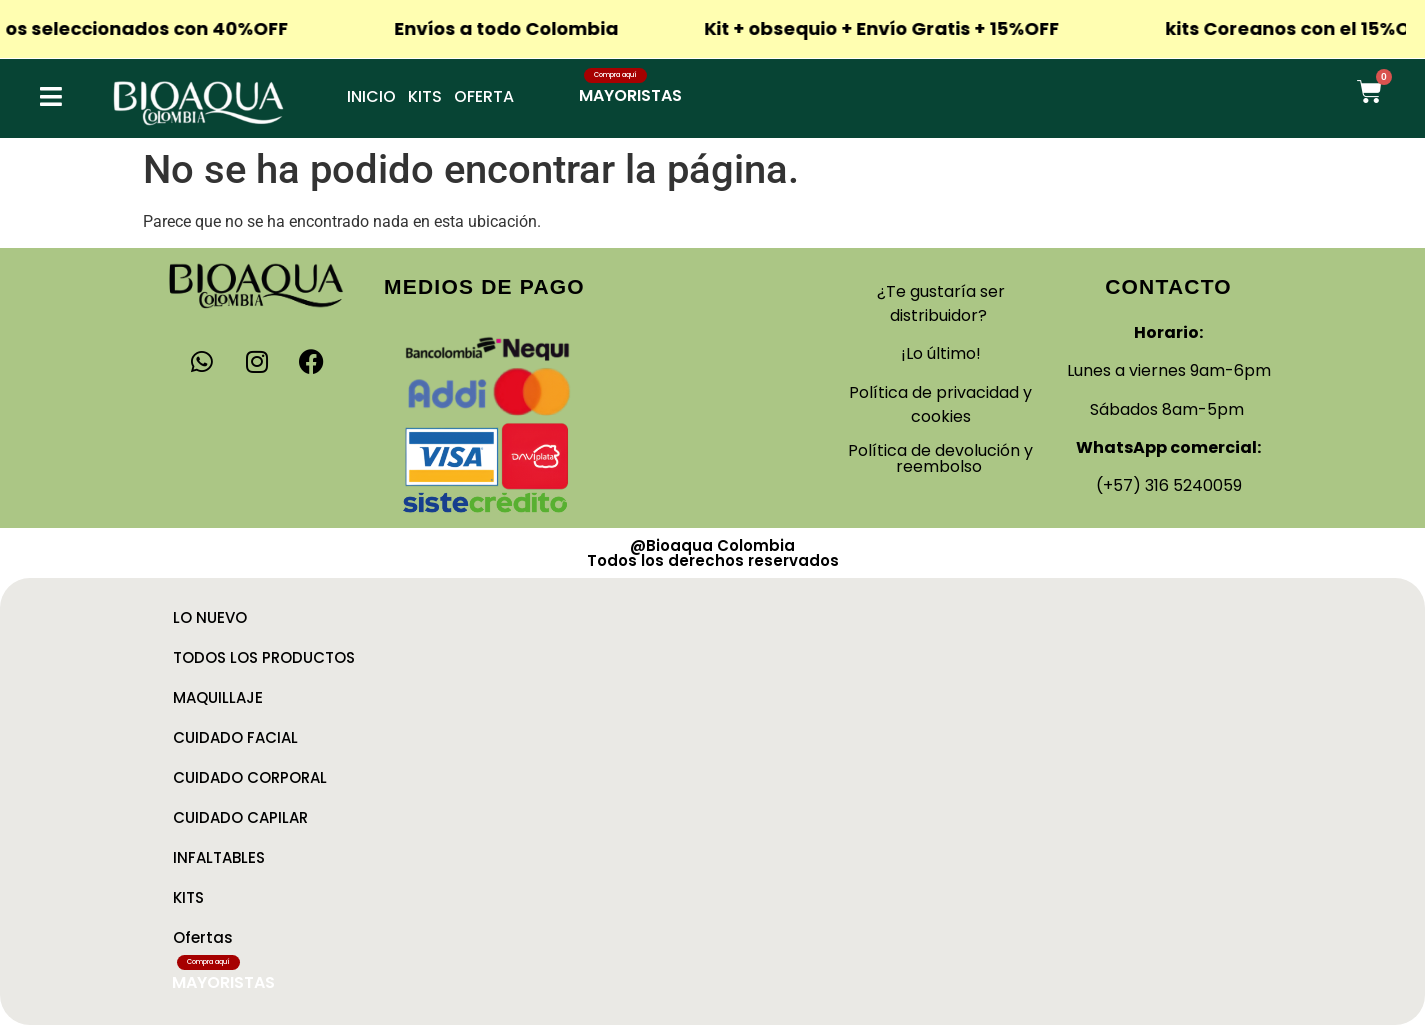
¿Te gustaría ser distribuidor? (941, 303)
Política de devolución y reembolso (940, 458)
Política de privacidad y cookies (940, 404)
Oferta (484, 96)
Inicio (371, 96)
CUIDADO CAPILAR (240, 817)
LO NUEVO (210, 617)
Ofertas (203, 937)
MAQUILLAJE (218, 697)
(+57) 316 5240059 (1169, 485)
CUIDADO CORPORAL (250, 777)
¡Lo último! (941, 353)
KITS (188, 897)
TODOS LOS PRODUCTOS (264, 657)
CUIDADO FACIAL (235, 737)
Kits (425, 96)
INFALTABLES (219, 857)
